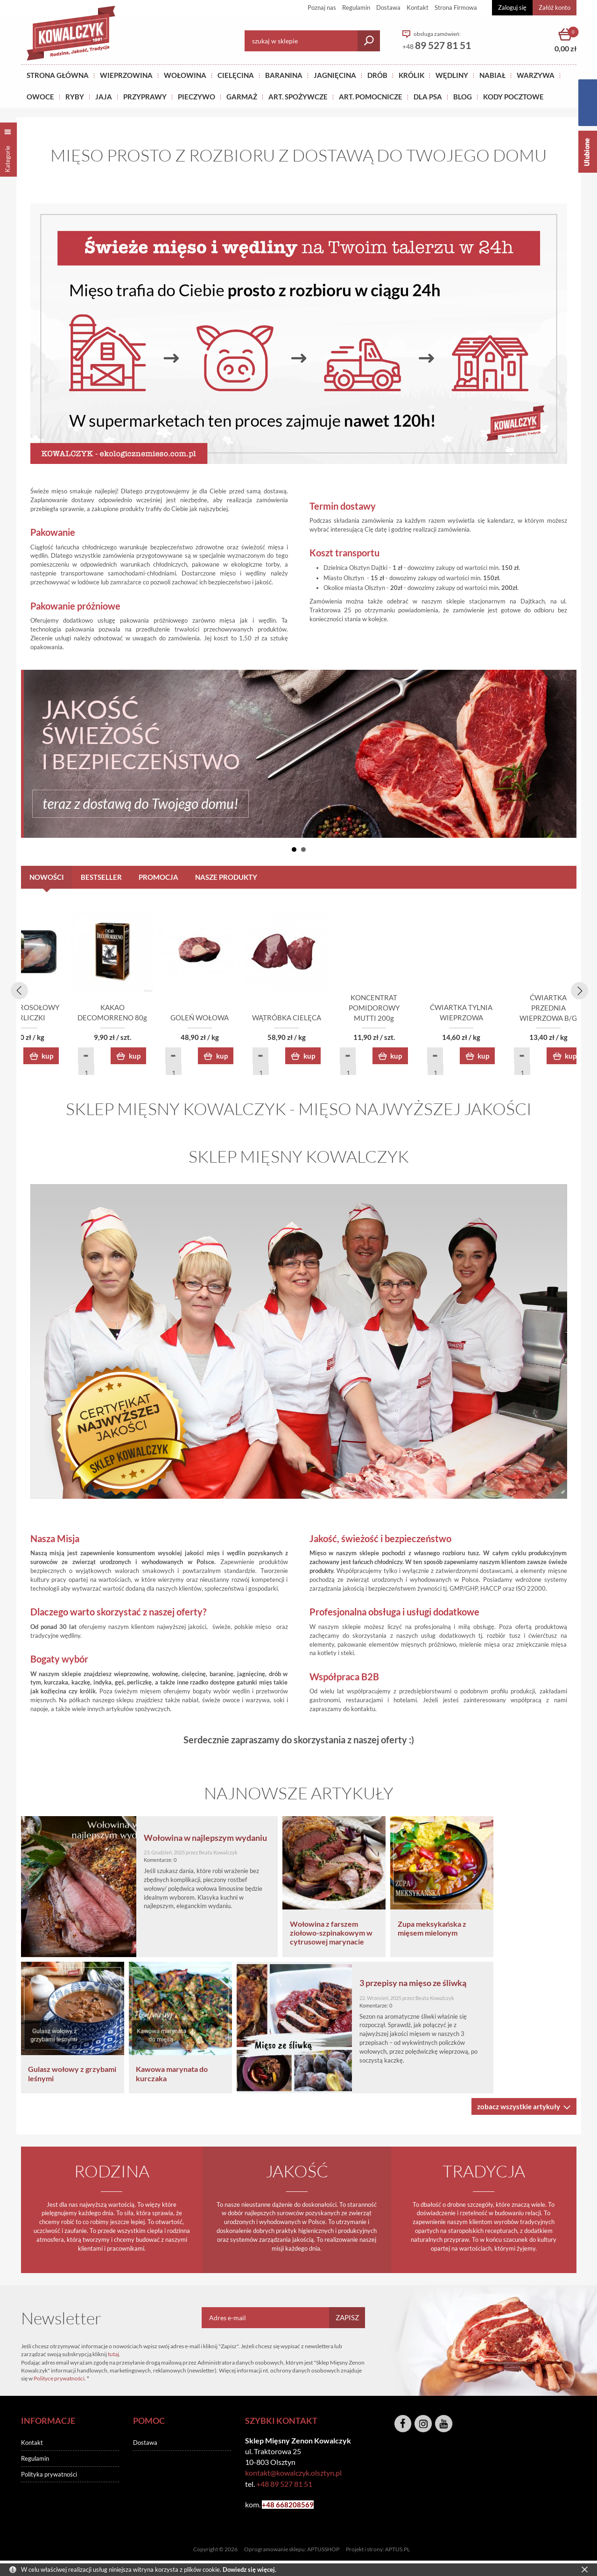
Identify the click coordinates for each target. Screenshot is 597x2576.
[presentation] (18, 990)
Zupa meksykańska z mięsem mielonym (510, 1929)
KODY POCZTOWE (513, 96)
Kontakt (417, 7)
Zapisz (347, 2319)
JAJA (103, 96)
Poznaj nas (322, 7)
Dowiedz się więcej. (249, 2569)
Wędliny (451, 75)
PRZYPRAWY (145, 96)
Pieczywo (196, 96)
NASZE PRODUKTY (226, 877)
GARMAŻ (241, 96)
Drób (377, 75)
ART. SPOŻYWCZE (298, 96)
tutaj (113, 2355)
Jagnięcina (335, 75)
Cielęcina (236, 75)
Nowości (46, 877)
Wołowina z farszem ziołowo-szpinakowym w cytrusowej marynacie (405, 1934)
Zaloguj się (512, 7)
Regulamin (356, 7)
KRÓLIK (411, 75)
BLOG (462, 96)
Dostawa (388, 7)
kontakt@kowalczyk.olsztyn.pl (293, 2474)
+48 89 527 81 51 (284, 2485)
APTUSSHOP (323, 2550)
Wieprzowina (126, 75)
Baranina (283, 75)
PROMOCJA (158, 877)
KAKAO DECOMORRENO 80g (298, 1019)
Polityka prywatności (49, 2475)
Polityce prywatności (59, 2379)
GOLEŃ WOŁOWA (410, 1019)
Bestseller (101, 877)
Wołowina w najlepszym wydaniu (239, 1839)
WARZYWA (536, 75)
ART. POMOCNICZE (370, 96)
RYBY (74, 96)
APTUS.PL (397, 2550)
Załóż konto (554, 7)
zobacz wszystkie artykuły (518, 2108)
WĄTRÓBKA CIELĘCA (522, 1019)
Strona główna (58, 75)
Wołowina (185, 75)
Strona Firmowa (456, 7)
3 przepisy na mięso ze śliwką (454, 1984)
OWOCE (40, 96)
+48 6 (271, 2506)
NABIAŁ (492, 75)
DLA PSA (428, 96)
